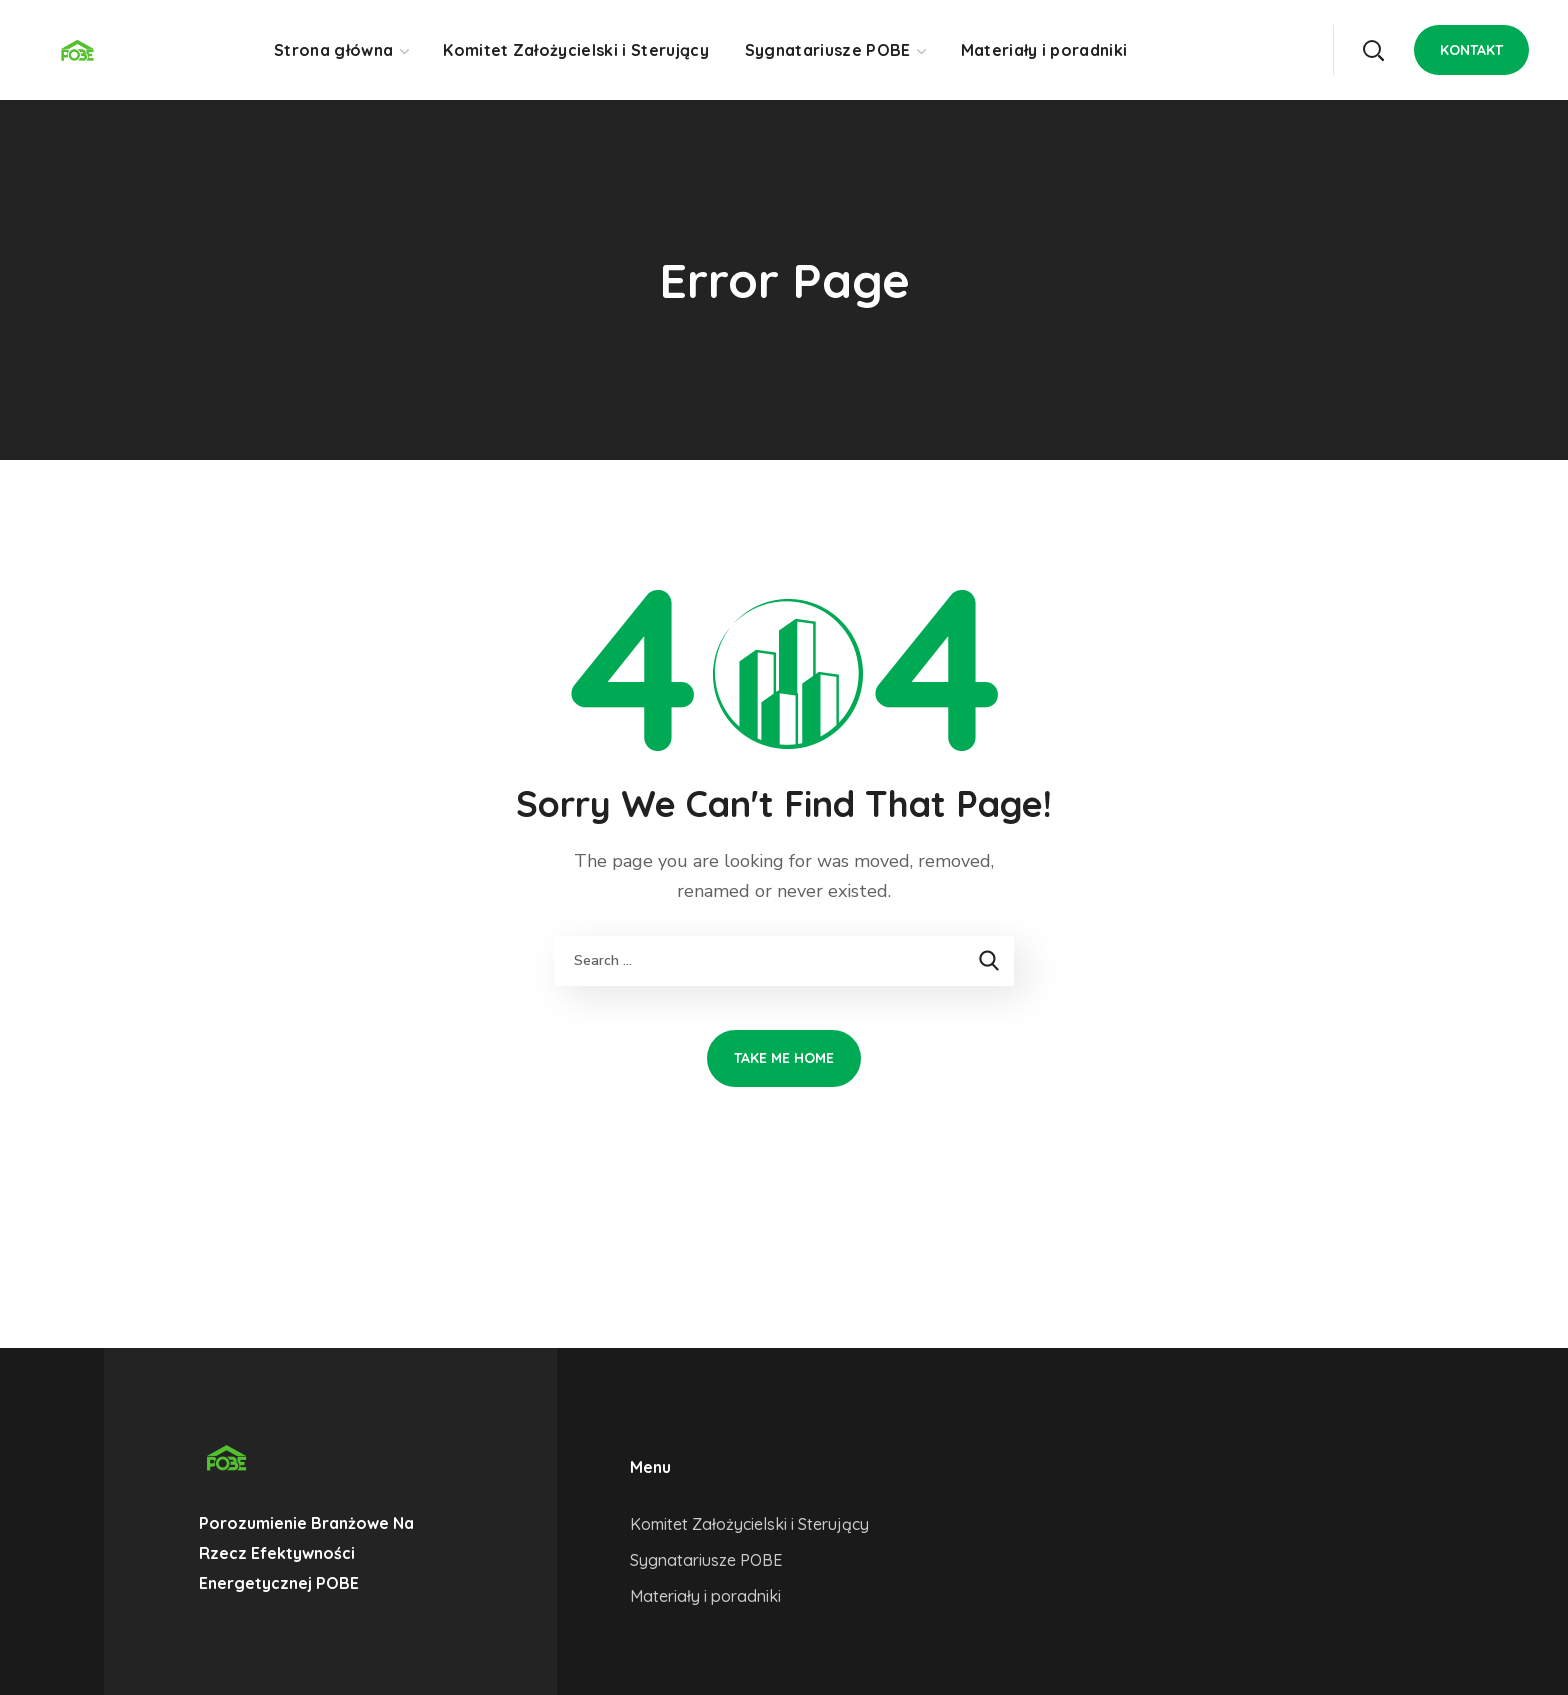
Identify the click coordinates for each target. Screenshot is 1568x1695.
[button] (1373, 50)
